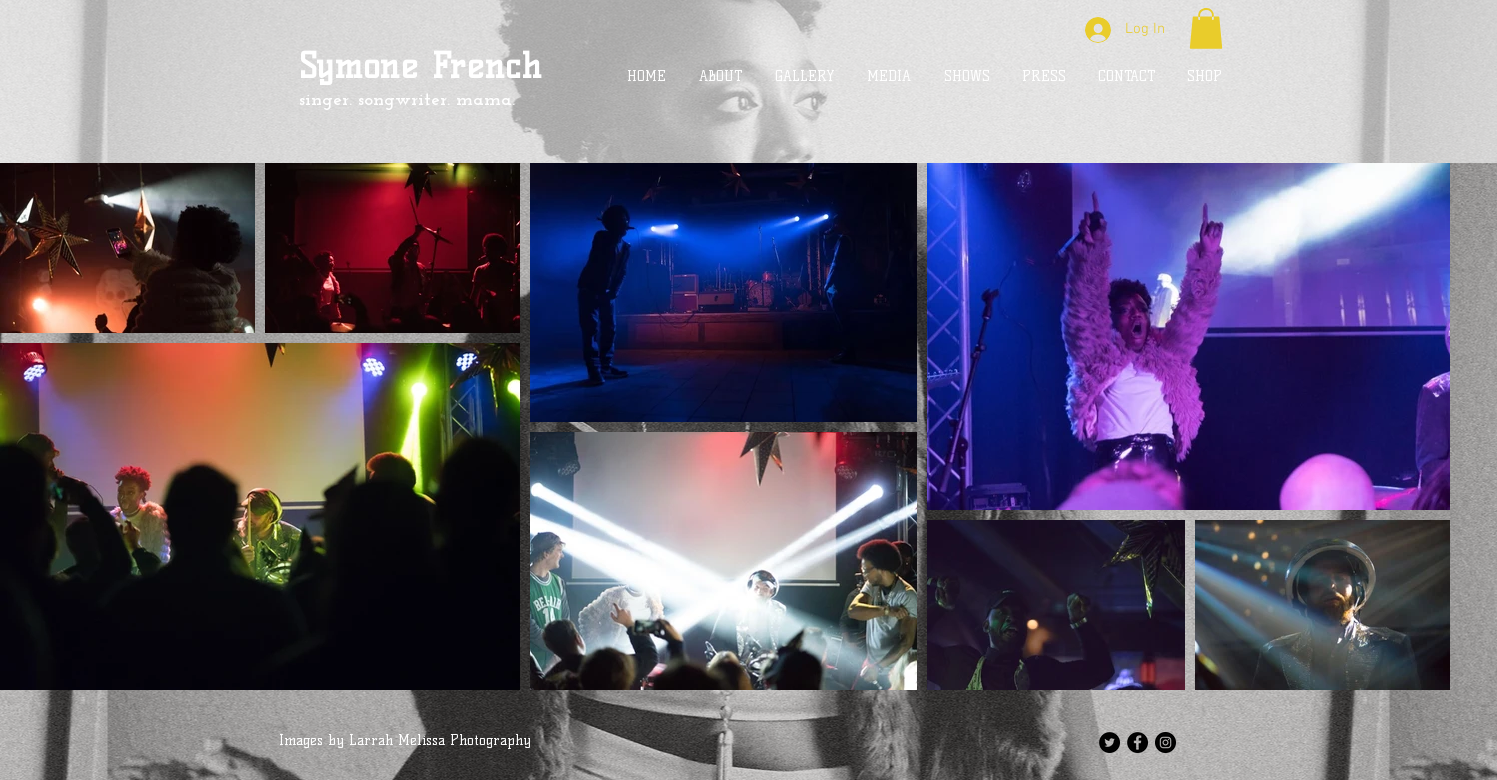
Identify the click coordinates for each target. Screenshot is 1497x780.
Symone (359, 66)
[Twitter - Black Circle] (1109, 742)
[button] (1206, 28)
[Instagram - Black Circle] (1165, 742)
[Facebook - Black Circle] (1137, 742)
